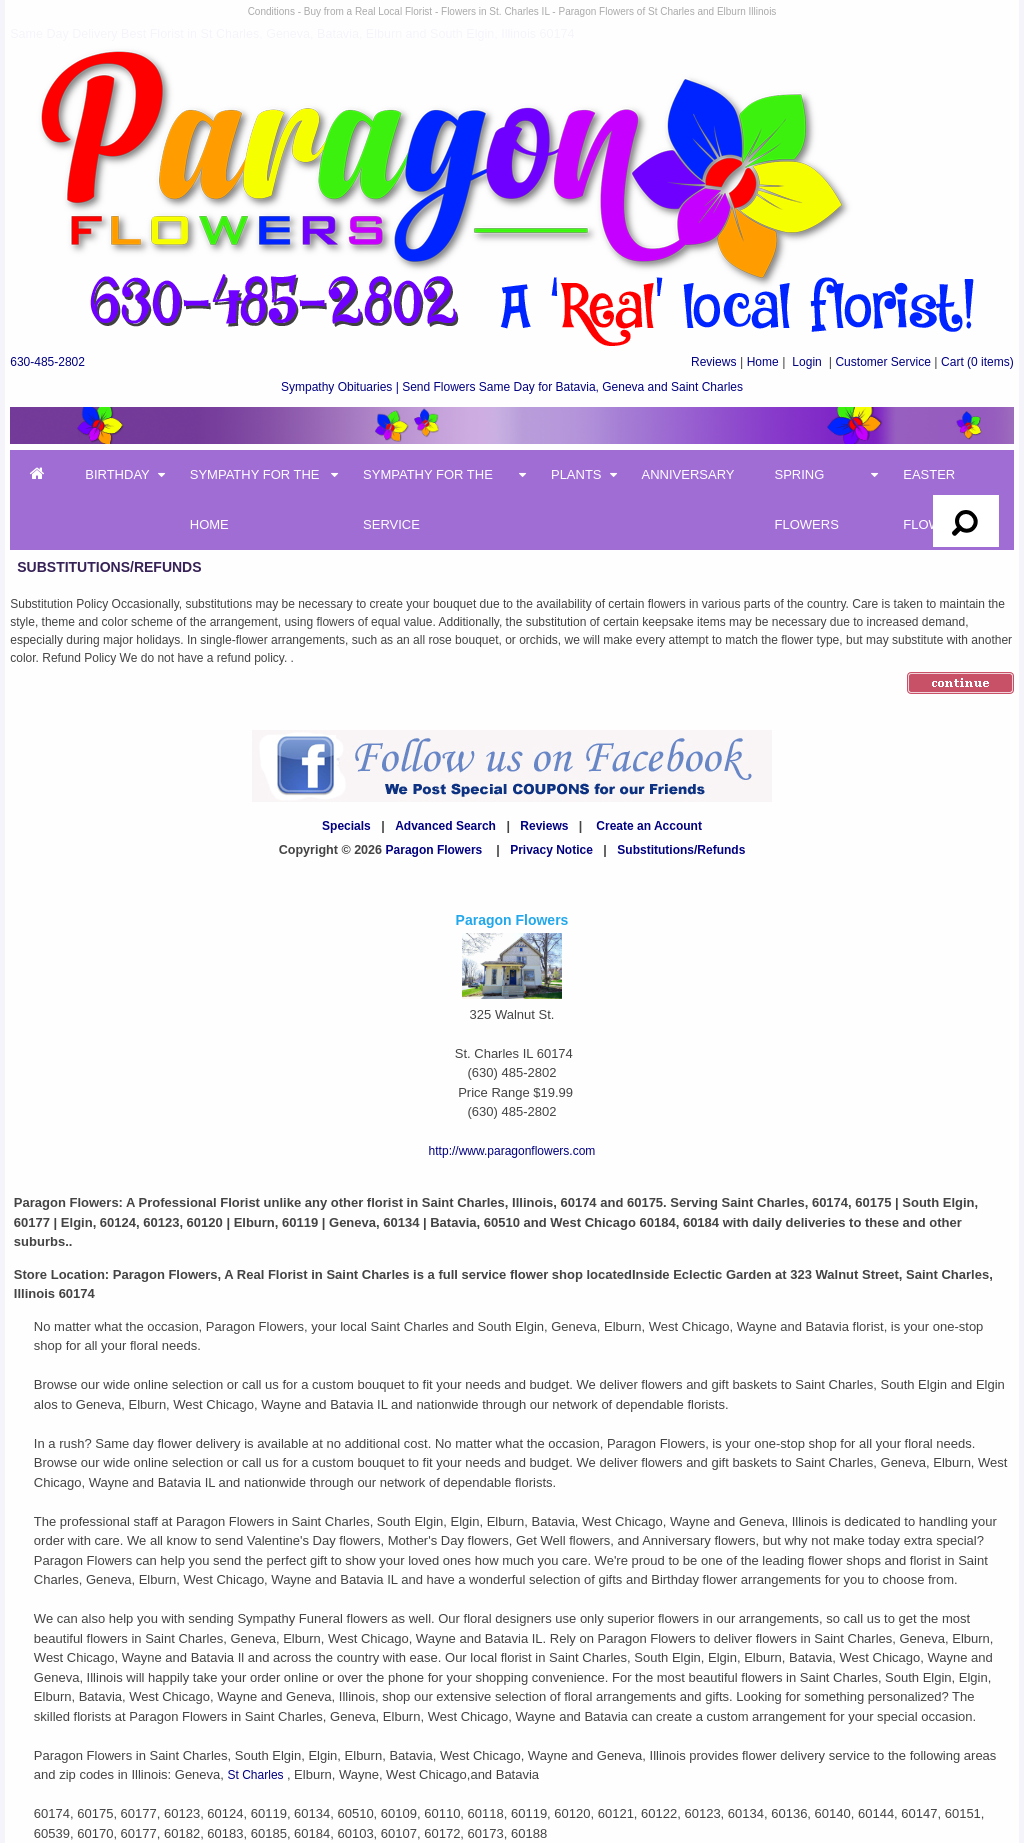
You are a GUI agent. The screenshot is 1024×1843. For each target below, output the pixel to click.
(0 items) (977, 362)
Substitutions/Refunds (681, 850)
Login (806, 362)
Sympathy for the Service (428, 499)
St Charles (257, 1775)
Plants (576, 474)
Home (763, 362)
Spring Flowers (807, 499)
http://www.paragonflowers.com (512, 1151)
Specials (346, 826)
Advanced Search (445, 826)
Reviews (713, 362)
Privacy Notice (551, 850)
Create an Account (649, 826)
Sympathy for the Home (255, 499)
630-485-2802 (47, 362)
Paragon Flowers (434, 850)
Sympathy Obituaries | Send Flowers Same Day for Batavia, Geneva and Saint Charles (512, 387)
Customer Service (882, 362)
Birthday (117, 474)
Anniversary (688, 474)
